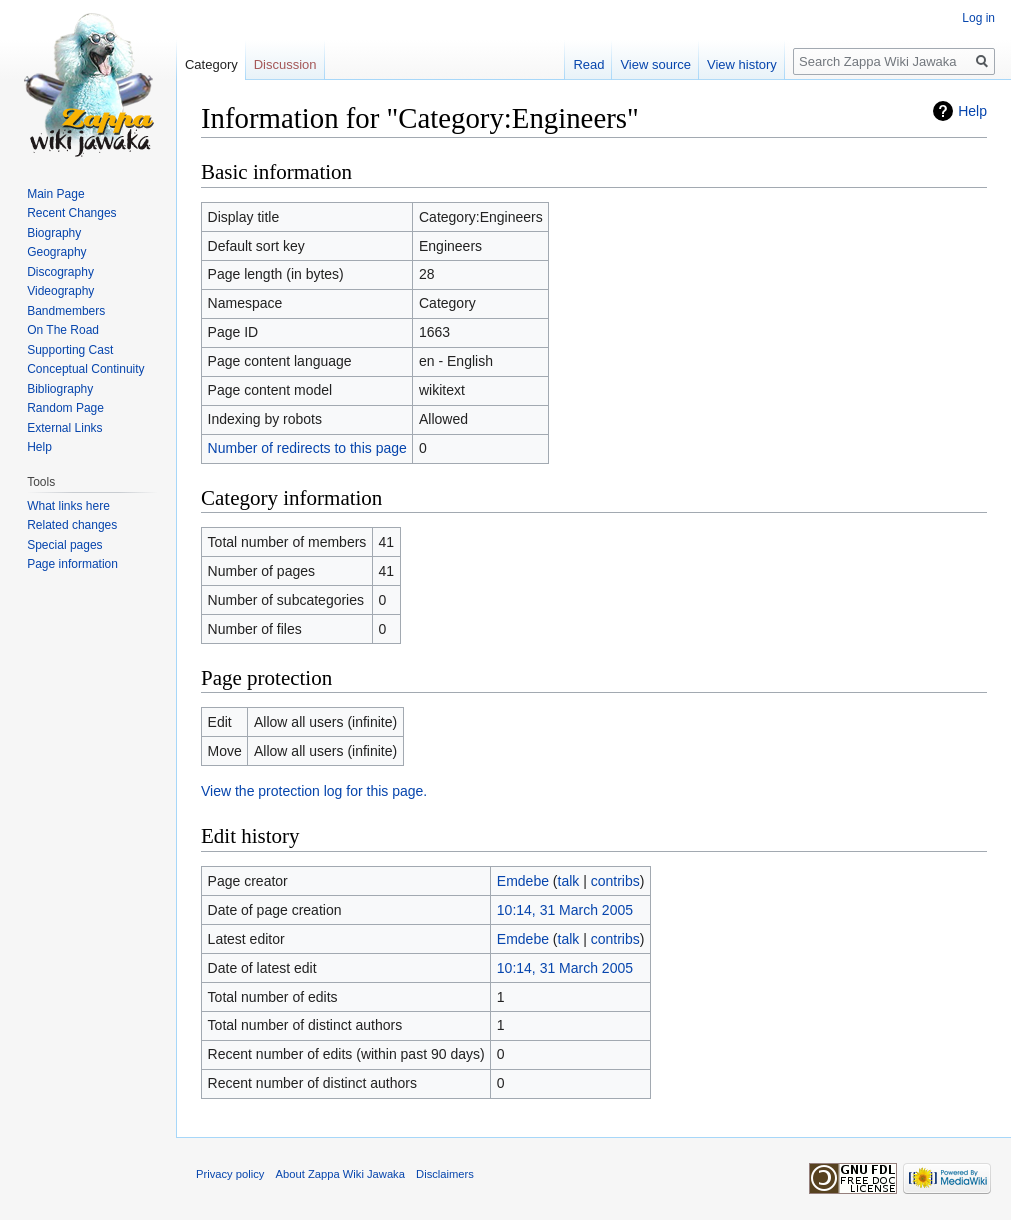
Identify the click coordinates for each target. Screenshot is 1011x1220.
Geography (56, 252)
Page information (72, 564)
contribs (615, 881)
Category (211, 64)
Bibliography (60, 389)
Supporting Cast (70, 350)
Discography (60, 272)
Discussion (285, 64)
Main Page (55, 194)
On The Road (63, 330)
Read (588, 64)
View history (742, 64)
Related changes (72, 525)
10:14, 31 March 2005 (565, 910)
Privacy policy (230, 1174)
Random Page (65, 408)
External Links (64, 428)
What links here (68, 506)
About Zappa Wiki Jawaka (340, 1174)
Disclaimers (445, 1174)
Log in (978, 18)
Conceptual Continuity (85, 369)
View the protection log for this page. (314, 791)
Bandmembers (66, 311)
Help (972, 111)
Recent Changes (71, 213)
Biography (54, 233)
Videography (60, 291)
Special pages (64, 545)
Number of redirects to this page (307, 448)
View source (655, 64)
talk (569, 881)
